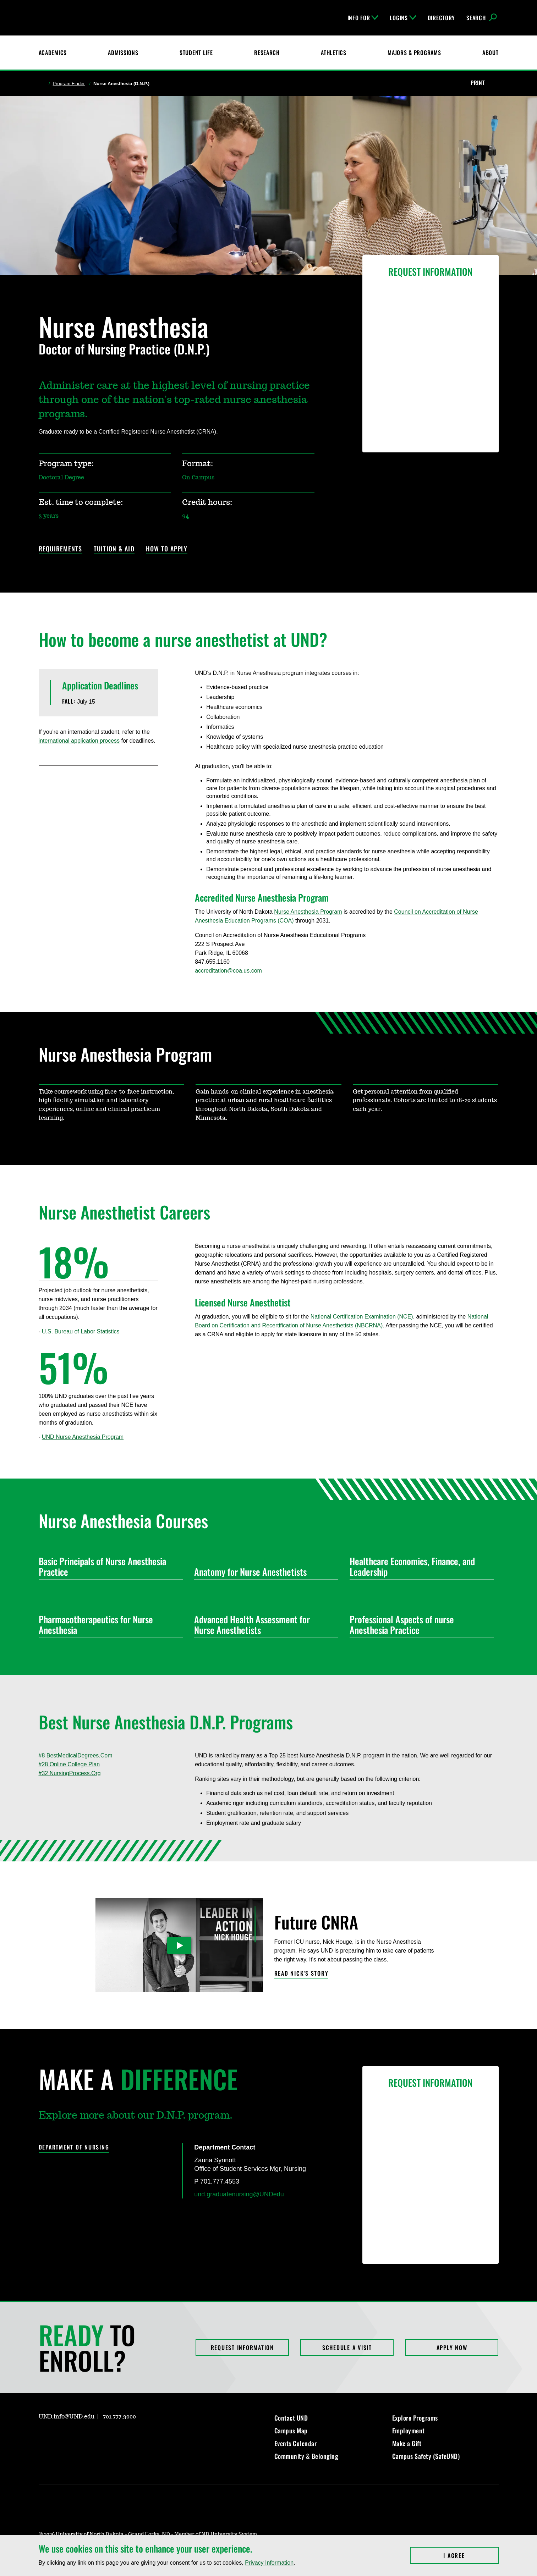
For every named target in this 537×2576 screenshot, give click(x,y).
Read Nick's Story (301, 1973)
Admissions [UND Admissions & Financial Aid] (123, 52)
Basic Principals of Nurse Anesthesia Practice (108, 1566)
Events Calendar (295, 2443)
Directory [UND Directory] (441, 17)
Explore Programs (415, 2417)
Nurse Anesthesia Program (308, 912)
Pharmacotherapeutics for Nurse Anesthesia (108, 1624)
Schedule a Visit (347, 2347)
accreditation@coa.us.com (228, 971)
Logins (403, 17)
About (490, 52)
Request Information (242, 2347)
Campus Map (291, 2430)
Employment (408, 2430)
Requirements (60, 549)
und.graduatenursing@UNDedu (239, 2194)
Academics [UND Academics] (53, 52)
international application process (79, 741)
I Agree (470, 2555)
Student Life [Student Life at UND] (196, 52)
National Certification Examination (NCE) (362, 1317)
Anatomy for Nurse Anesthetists (263, 1572)
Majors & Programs (414, 52)
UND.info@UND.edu (66, 2417)
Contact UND (291, 2417)
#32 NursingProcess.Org (70, 1773)
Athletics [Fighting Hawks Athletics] (333, 52)
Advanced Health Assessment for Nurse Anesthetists (263, 1624)
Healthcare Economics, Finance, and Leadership (419, 1566)
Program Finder (69, 83)
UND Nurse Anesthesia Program (83, 1437)
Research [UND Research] (267, 52)
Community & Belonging (306, 2456)
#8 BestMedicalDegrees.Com (76, 1755)
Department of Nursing (74, 2147)
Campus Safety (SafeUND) (426, 2456)
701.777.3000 (119, 2417)
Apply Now (452, 2347)
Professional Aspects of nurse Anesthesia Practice (419, 1624)
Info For (363, 17)
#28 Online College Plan (69, 1764)
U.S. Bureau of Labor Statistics (81, 1331)
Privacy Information (269, 2563)
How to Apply (166, 549)
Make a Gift (407, 2443)
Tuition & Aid (114, 549)
